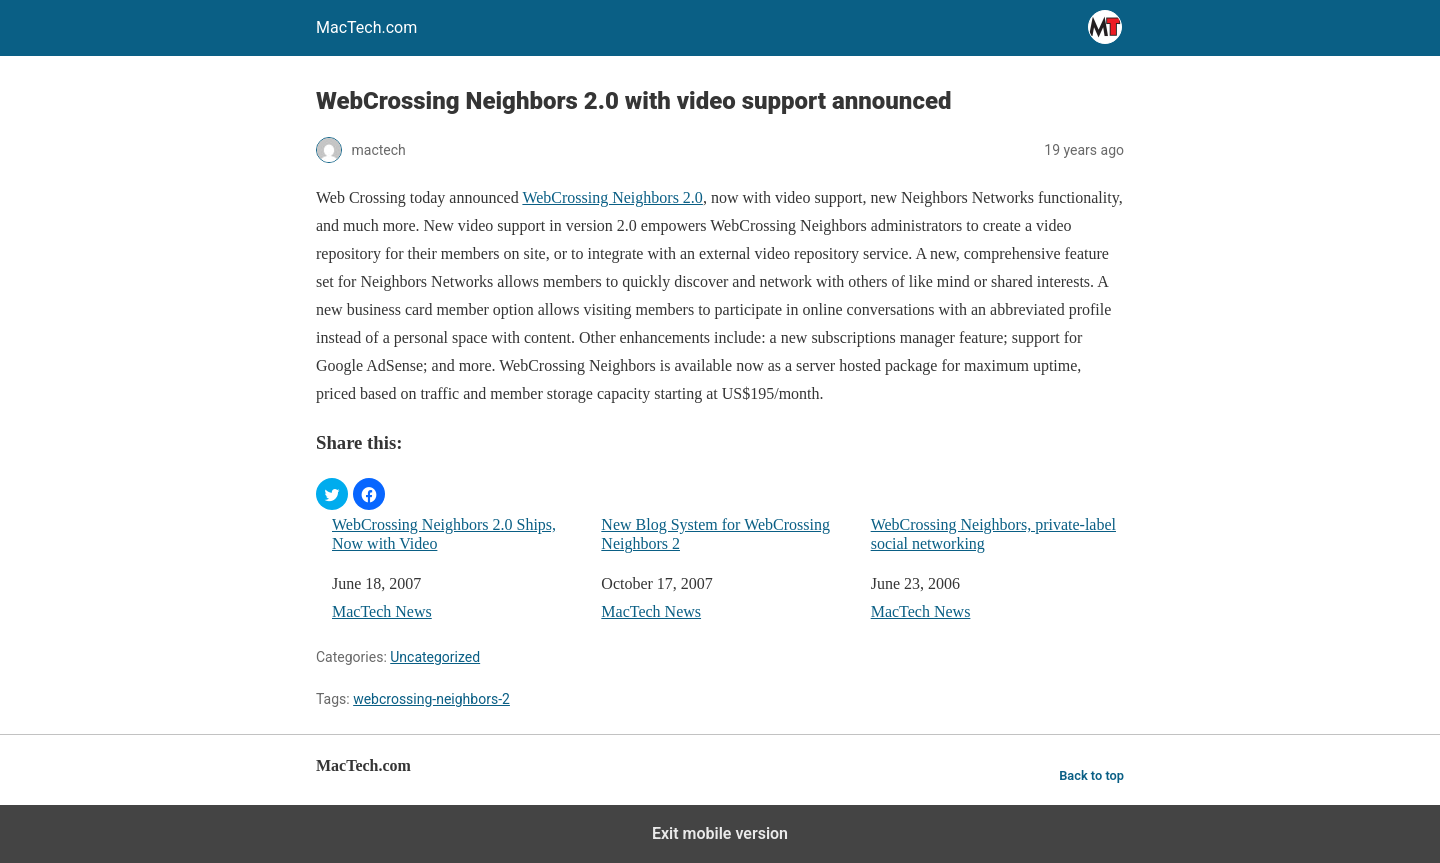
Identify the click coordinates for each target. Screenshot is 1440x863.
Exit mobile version (720, 833)
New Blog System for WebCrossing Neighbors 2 (715, 534)
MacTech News (382, 611)
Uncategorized (435, 657)
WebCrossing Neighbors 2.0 (612, 197)
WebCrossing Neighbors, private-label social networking (993, 534)
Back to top (1091, 775)
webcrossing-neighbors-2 (431, 699)
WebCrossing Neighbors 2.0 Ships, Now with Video (444, 534)
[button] (332, 494)
